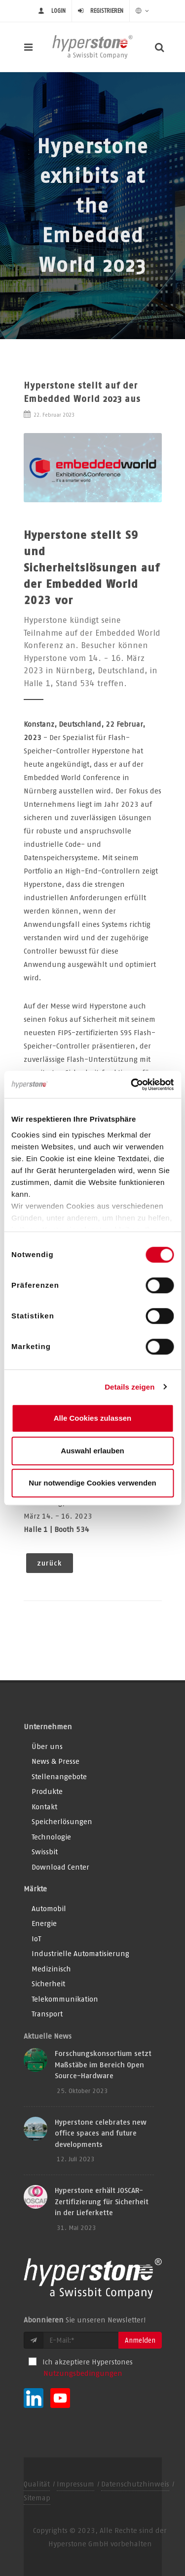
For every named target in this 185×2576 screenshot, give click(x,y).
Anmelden (140, 2340)
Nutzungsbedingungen (82, 2373)
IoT (36, 1938)
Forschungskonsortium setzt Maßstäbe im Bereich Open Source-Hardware (103, 2064)
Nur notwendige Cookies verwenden (92, 1483)
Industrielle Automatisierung (80, 1953)
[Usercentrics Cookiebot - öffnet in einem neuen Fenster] (132, 1084)
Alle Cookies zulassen (93, 1418)
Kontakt (44, 1806)
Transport (47, 2013)
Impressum (75, 2484)
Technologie (51, 1837)
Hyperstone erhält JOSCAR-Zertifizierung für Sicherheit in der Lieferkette (101, 2201)
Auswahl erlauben (92, 1450)
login (58, 10)
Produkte (47, 1791)
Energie (44, 1923)
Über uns (47, 1746)
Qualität (37, 2484)
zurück (49, 1563)
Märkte (35, 1888)
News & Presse (55, 1761)
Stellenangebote (59, 1776)
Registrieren (106, 10)
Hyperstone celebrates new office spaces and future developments (101, 2133)
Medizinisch (51, 1969)
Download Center (60, 1867)
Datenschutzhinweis (135, 2484)
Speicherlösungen (62, 1821)
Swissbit (45, 1851)
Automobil (49, 1908)
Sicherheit (48, 1983)
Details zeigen (129, 1387)
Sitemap (37, 2497)
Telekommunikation (65, 1999)
